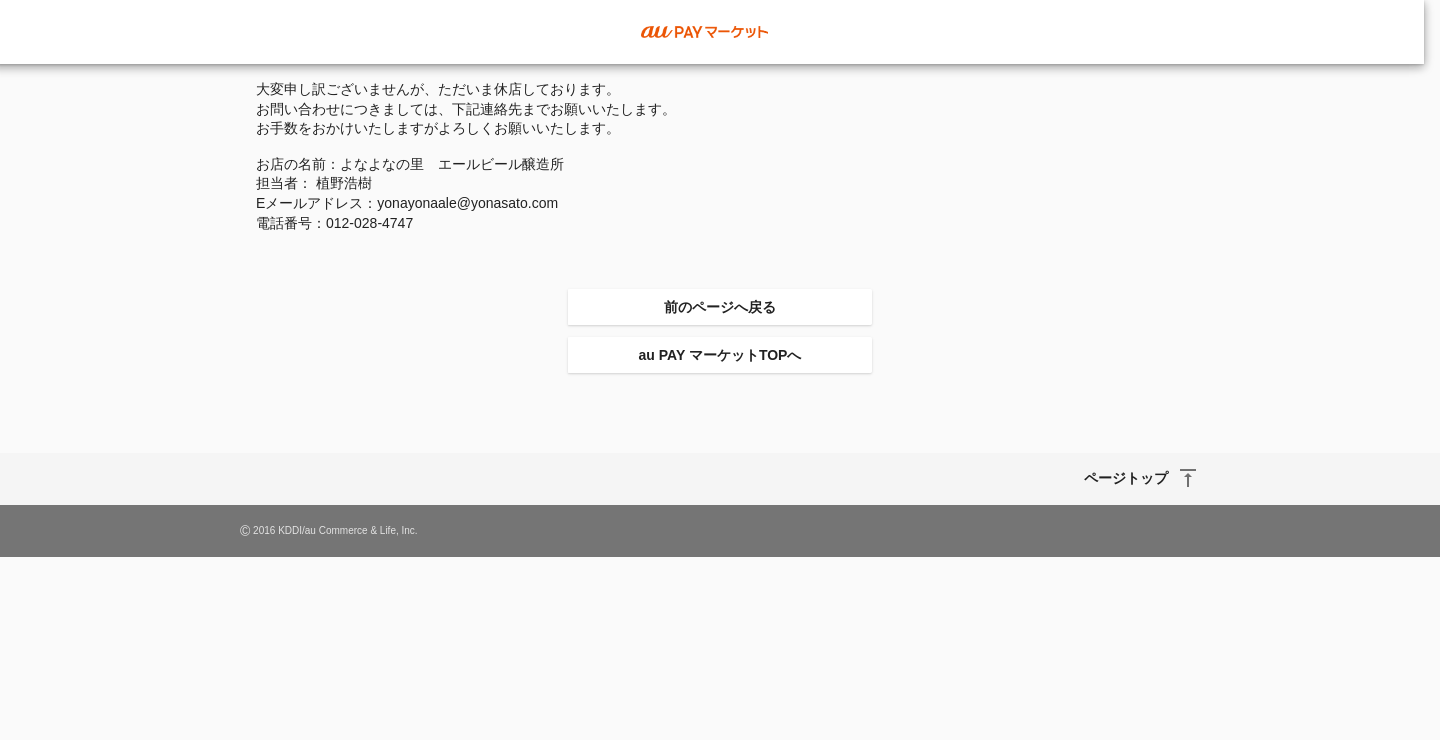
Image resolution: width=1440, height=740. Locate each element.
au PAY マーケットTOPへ (720, 355)
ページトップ (1126, 478)
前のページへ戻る (720, 307)
